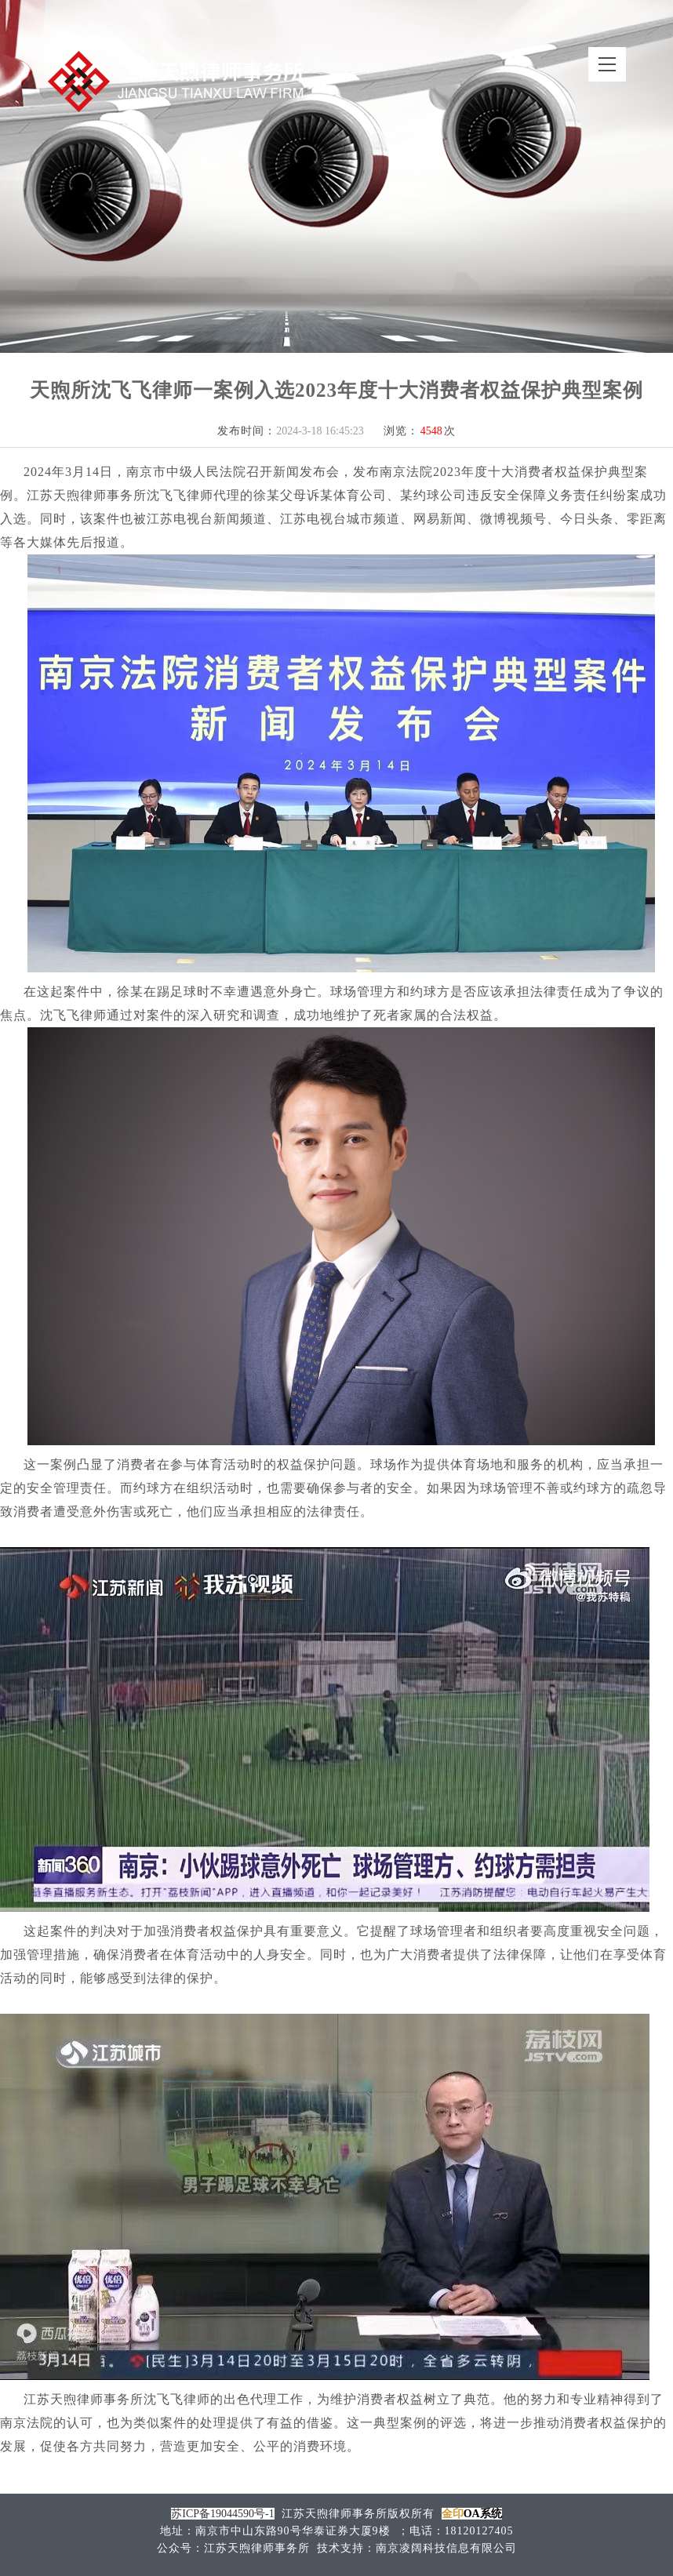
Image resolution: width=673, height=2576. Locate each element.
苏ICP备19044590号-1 (222, 2514)
